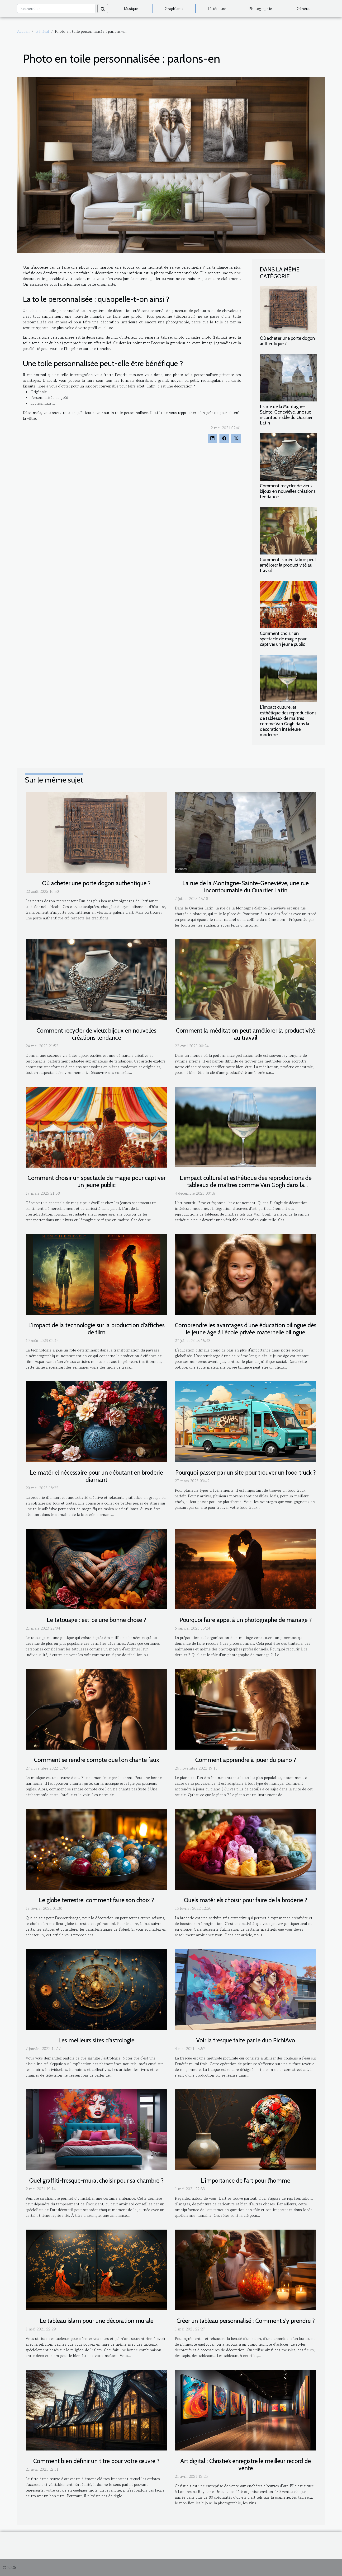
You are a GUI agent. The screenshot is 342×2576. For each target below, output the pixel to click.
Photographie (260, 8)
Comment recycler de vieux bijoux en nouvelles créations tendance (287, 491)
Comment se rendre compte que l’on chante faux (96, 1759)
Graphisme (174, 8)
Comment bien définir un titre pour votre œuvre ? (96, 2460)
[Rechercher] (56, 8)
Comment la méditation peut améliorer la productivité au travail (288, 565)
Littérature (217, 8)
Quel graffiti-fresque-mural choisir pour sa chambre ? (96, 2180)
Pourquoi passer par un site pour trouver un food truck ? (245, 1472)
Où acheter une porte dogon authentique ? (287, 340)
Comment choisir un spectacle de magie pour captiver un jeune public (283, 638)
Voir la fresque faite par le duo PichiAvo (245, 2040)
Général (303, 8)
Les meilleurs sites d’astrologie (96, 2040)
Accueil (23, 31)
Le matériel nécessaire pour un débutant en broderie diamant (96, 1476)
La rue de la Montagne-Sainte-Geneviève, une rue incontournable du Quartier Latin (286, 415)
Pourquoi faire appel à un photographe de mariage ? (246, 1619)
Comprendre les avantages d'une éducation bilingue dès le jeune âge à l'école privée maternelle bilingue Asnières (245, 1332)
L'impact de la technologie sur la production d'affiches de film (96, 1329)
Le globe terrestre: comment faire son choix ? (96, 1900)
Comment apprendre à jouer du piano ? (245, 1759)
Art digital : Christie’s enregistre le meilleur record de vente (245, 2464)
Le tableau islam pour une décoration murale (96, 2320)
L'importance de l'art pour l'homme (245, 2180)
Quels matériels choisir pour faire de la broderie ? (245, 1900)
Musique (131, 8)
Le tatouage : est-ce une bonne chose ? (96, 1619)
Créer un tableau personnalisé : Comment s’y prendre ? (245, 2320)
